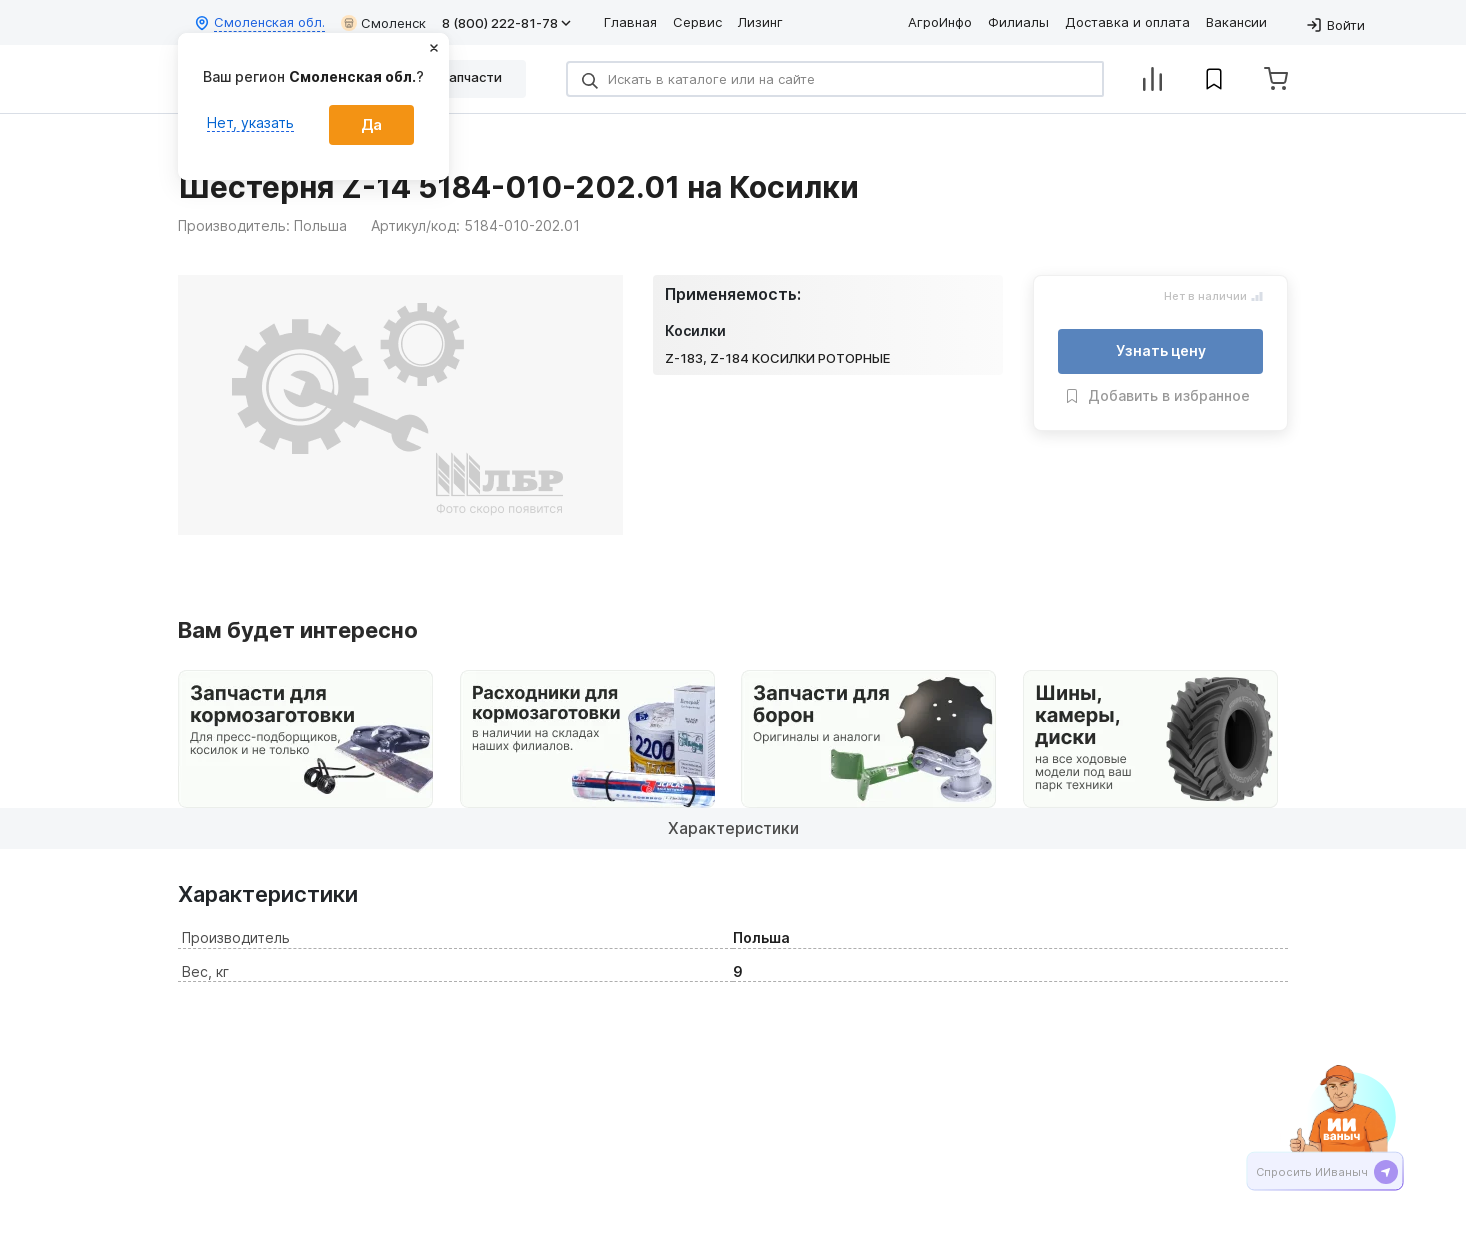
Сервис (697, 22)
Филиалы (1018, 22)
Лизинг (760, 22)
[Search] (835, 79)
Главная (630, 22)
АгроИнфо (940, 22)
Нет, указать (250, 122)
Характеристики (733, 828)
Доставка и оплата (1127, 22)
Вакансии (1236, 22)
